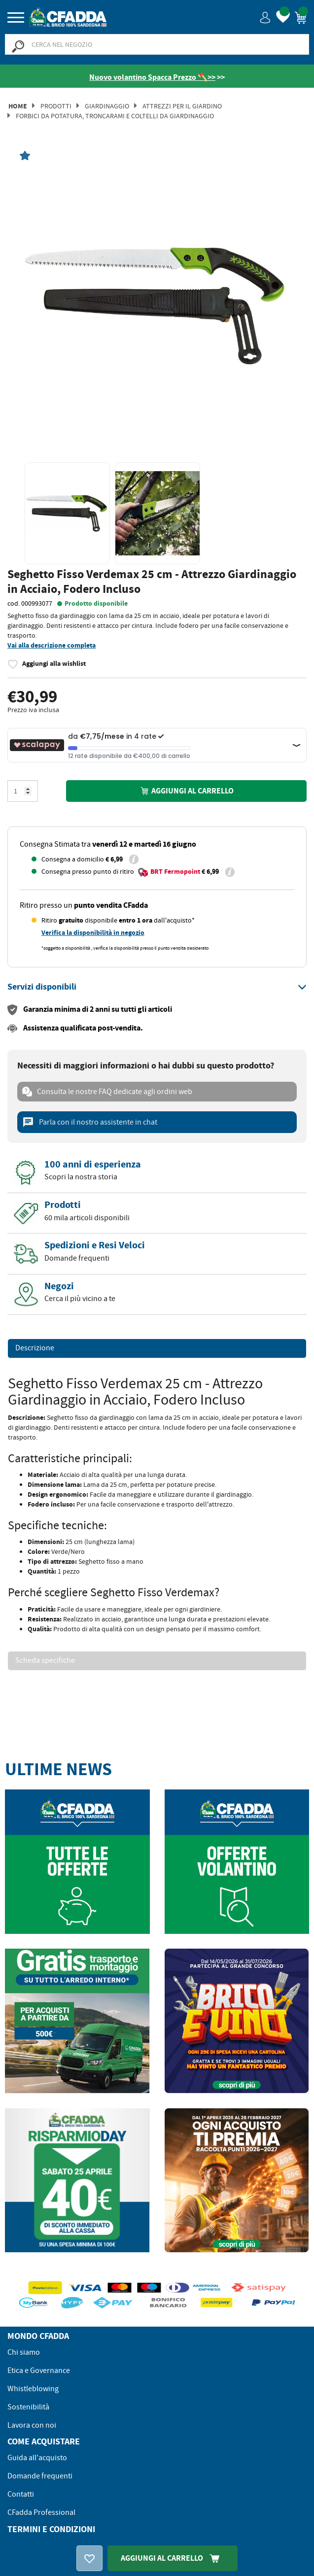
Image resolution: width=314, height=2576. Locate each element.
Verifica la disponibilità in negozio (92, 932)
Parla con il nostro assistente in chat (89, 1122)
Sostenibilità (28, 2407)
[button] (265, 17)
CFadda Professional (41, 2512)
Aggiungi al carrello (186, 791)
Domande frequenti (39, 2476)
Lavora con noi (31, 2425)
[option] (157, 305)
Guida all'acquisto (37, 2458)
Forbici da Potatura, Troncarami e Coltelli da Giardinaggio (115, 115)
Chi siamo (23, 2352)
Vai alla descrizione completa (51, 645)
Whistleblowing (33, 2389)
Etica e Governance (38, 2370)
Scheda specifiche (45, 1660)
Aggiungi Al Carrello (172, 2558)
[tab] (157, 987)
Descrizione (34, 1348)
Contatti (20, 2494)
